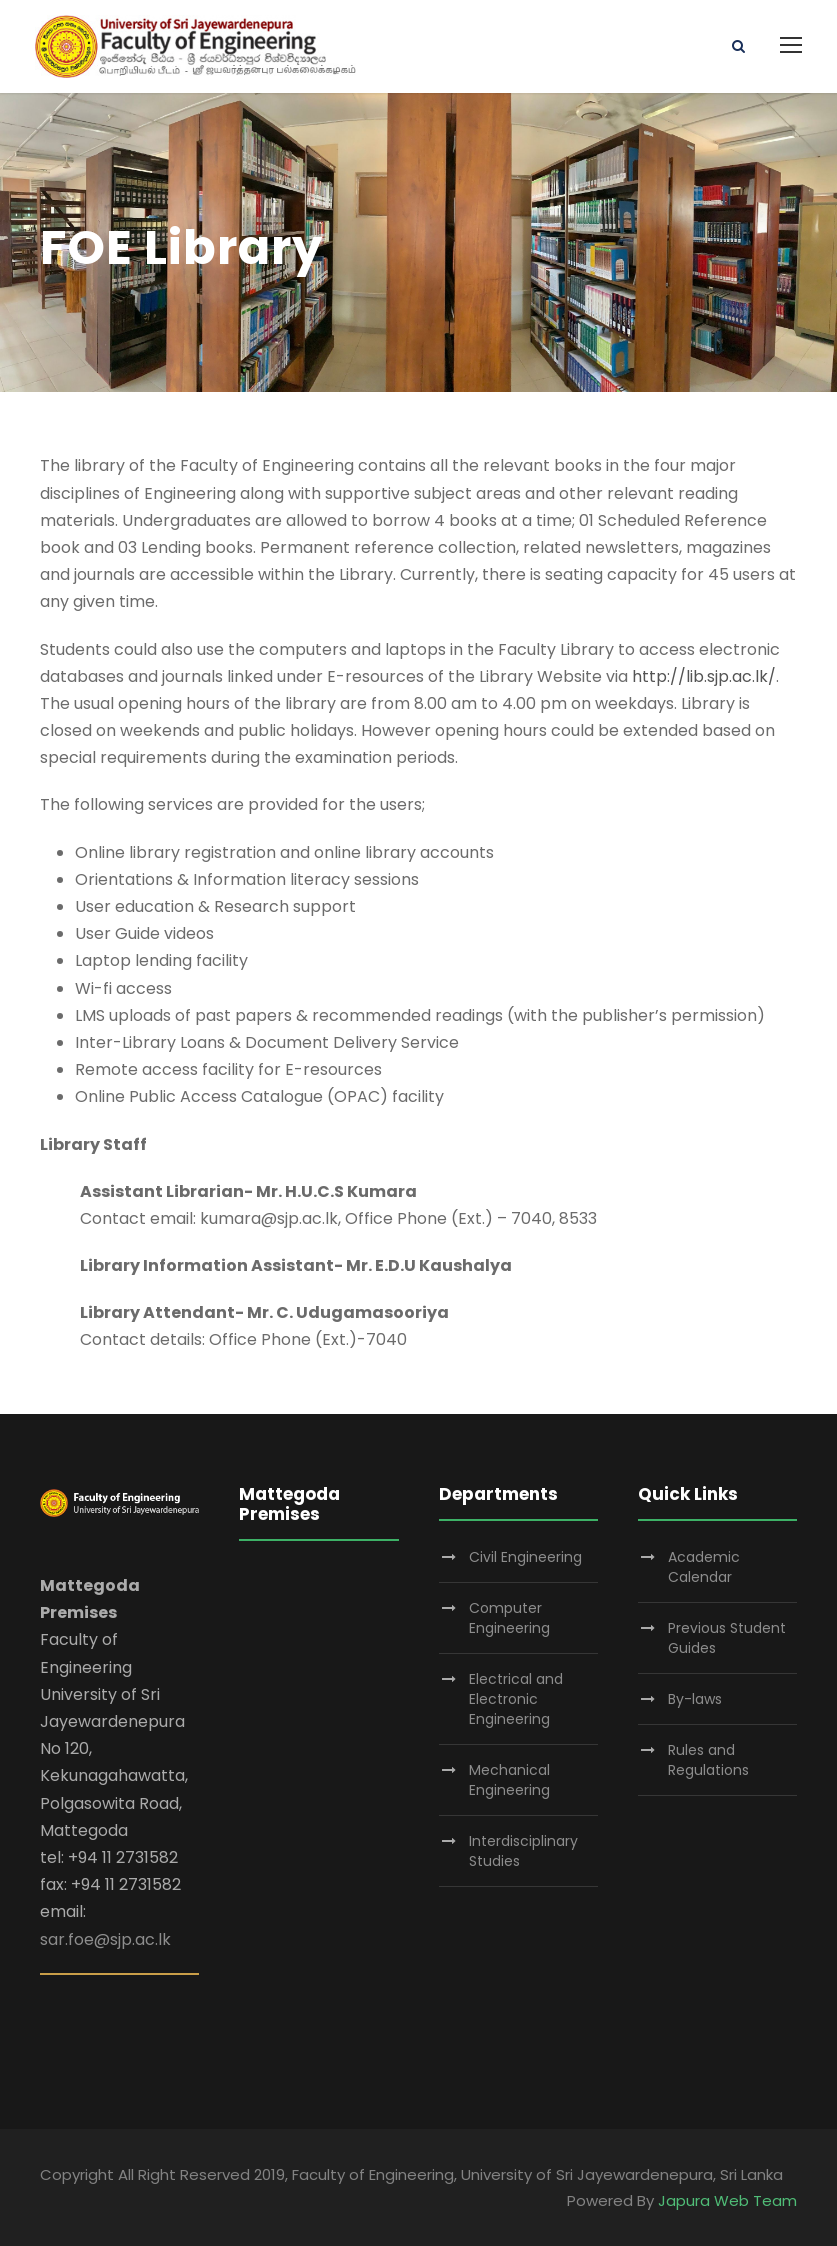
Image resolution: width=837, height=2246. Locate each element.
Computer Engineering (509, 1618)
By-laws (695, 1699)
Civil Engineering (525, 1557)
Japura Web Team (727, 2200)
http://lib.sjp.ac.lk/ (704, 676)
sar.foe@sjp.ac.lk (105, 1939)
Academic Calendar (704, 1567)
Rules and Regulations (708, 1760)
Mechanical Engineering (509, 1780)
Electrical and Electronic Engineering (516, 1699)
